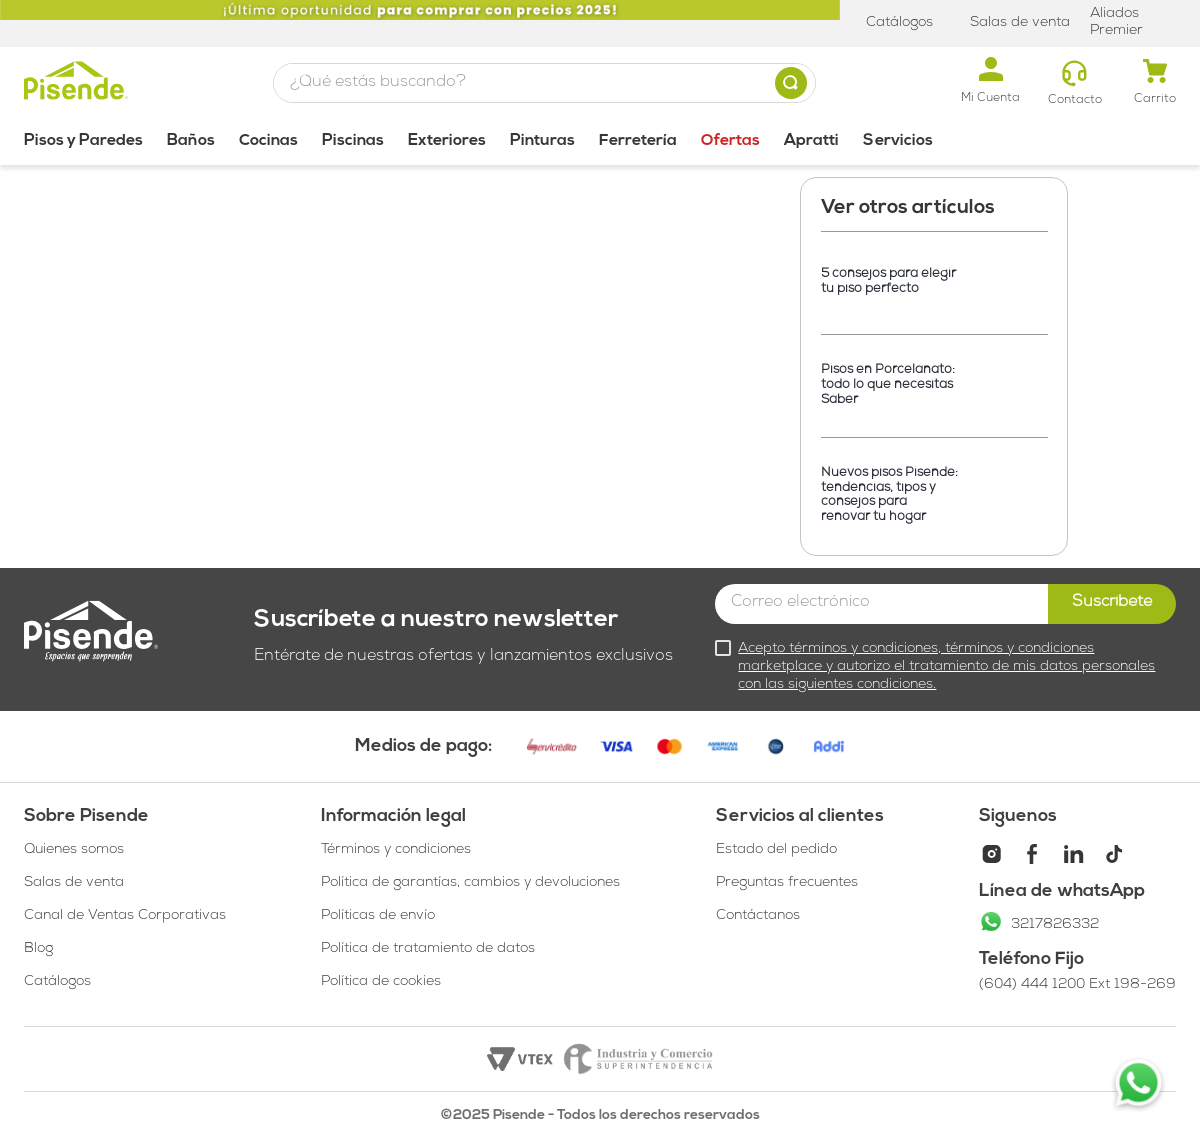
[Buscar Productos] (795, 83)
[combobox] (544, 83)
